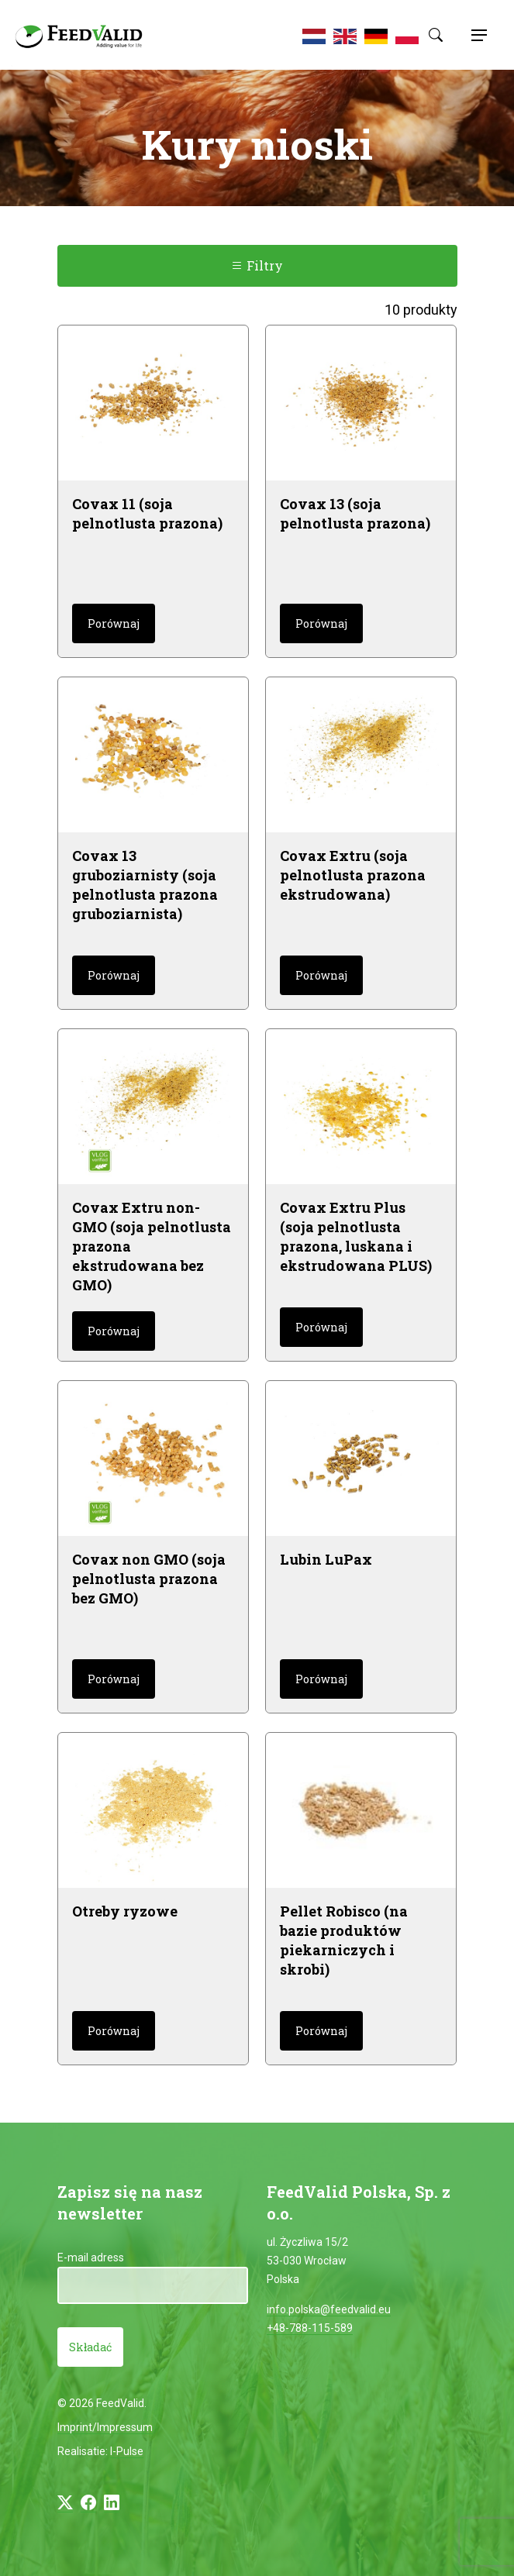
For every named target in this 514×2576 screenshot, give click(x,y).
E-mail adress (90, 2257)
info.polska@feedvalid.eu (329, 2309)
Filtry (257, 265)
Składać (90, 2347)
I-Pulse (126, 2451)
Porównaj (114, 623)
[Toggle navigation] (477, 35)
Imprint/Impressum (105, 2427)
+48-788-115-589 (310, 2328)
